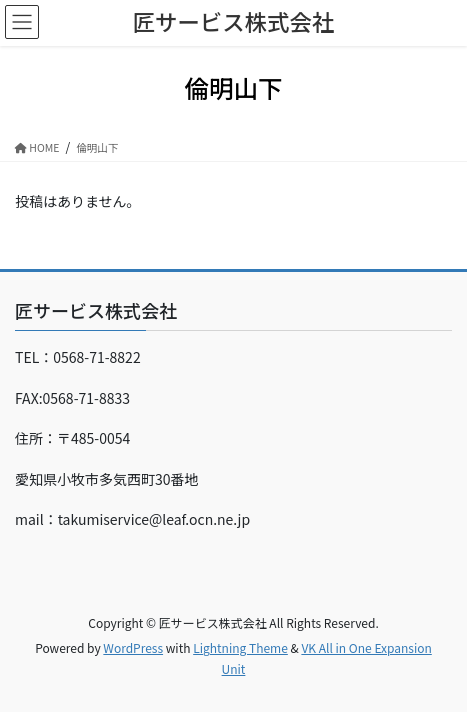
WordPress (133, 647)
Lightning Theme (240, 647)
